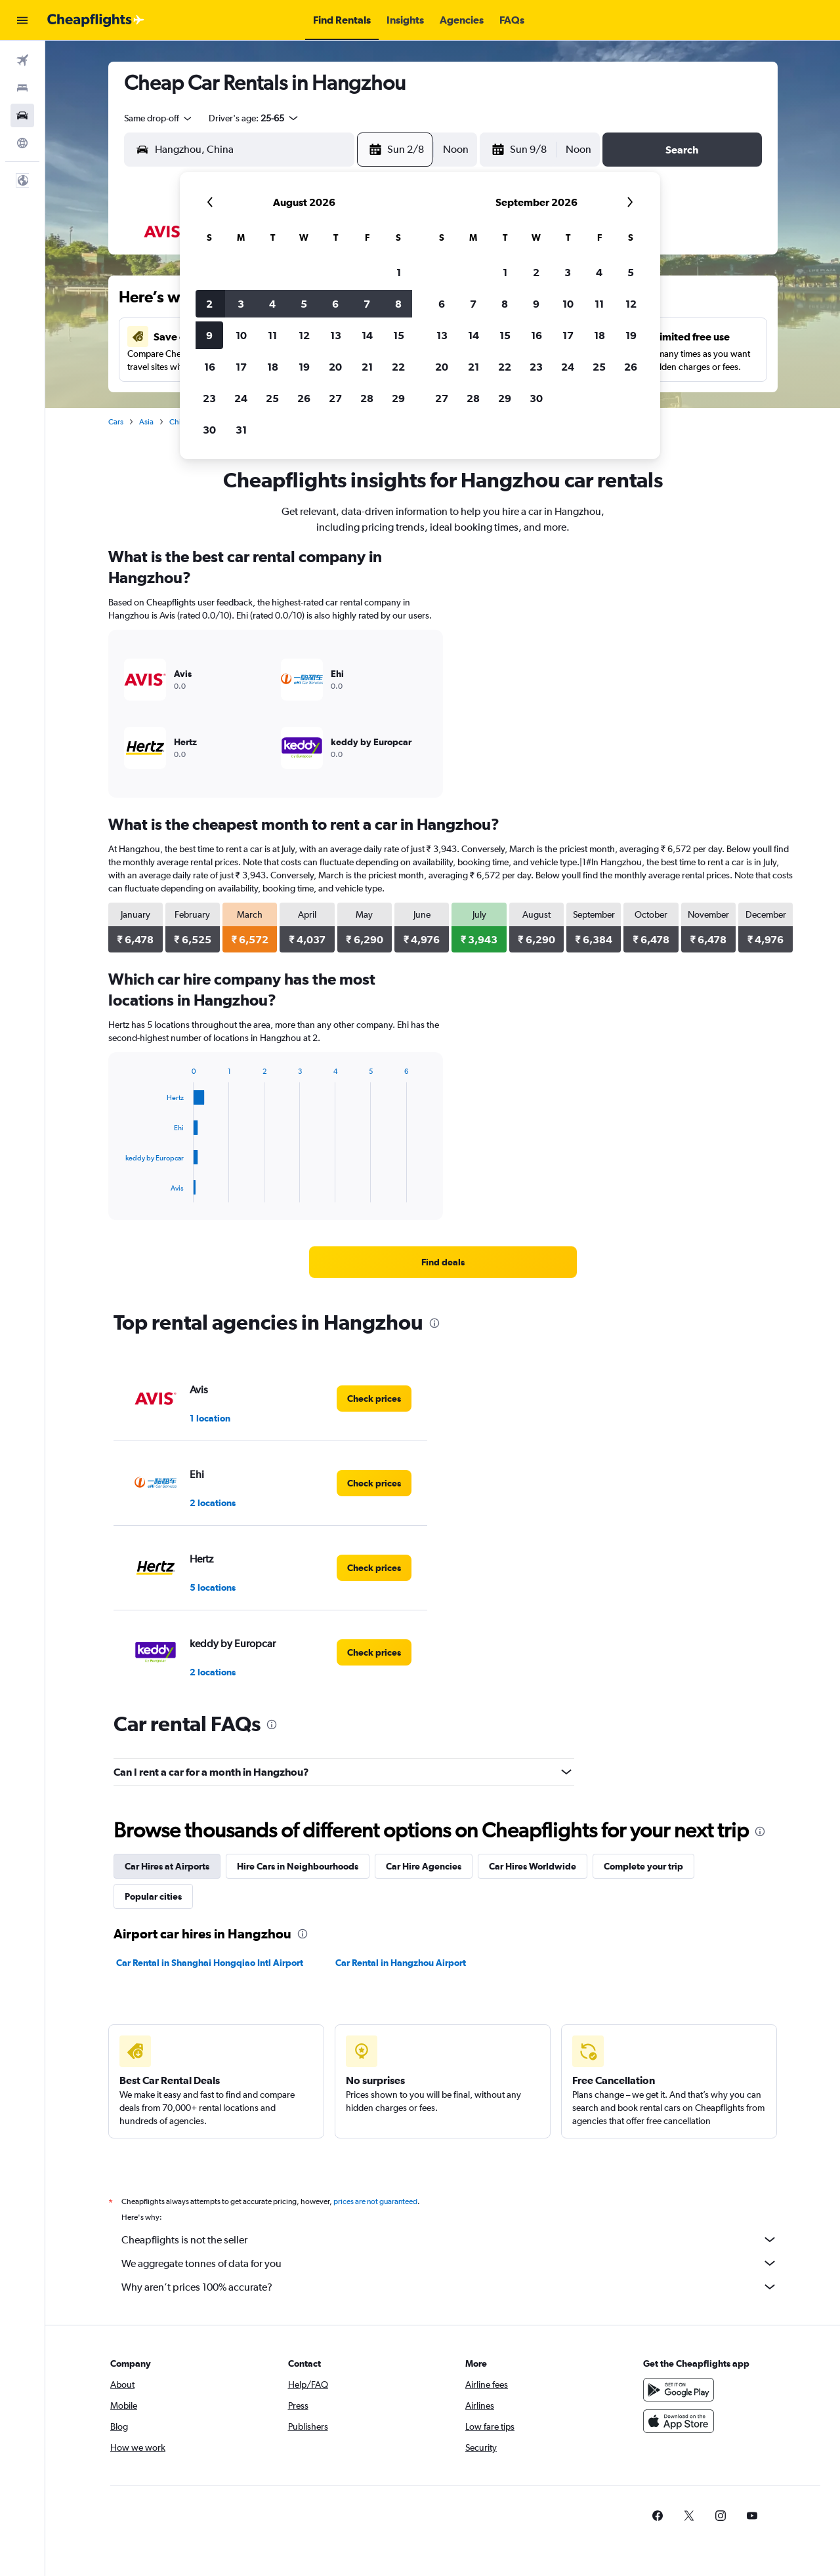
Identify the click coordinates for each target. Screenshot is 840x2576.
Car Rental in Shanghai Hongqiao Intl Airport (209, 1962)
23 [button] (209, 398)
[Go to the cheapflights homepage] (95, 20)
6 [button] (335, 304)
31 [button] (241, 430)
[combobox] (159, 118)
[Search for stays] (22, 88)
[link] (443, 1262)
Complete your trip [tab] (643, 1866)
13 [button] (335, 335)
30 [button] (209, 430)
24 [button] (240, 398)
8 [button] (398, 304)
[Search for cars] (22, 115)
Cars (115, 421)
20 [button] (335, 367)
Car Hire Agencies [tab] (423, 1866)
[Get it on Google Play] (678, 2404)
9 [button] (209, 335)
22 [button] (398, 367)
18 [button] (272, 367)
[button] (22, 20)
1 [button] (398, 272)
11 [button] (272, 335)
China (179, 421)
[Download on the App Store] (678, 2435)
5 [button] (304, 304)
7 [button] (367, 304)
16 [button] (209, 367)
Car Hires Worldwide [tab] (532, 1866)
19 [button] (304, 367)
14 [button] (367, 335)
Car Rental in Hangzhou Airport (400, 1962)
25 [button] (272, 398)
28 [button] (366, 398)
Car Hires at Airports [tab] (167, 1866)
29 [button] (398, 398)
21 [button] (367, 367)
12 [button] (304, 335)
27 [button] (335, 398)
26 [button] (303, 398)
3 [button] (241, 304)
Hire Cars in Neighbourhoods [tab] (297, 1866)
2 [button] (209, 304)
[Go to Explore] (22, 143)
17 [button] (241, 367)
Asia (146, 421)
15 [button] (398, 335)
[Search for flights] (22, 60)
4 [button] (272, 304)
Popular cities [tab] (153, 1896)
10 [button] (241, 335)
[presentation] (434, 1323)
